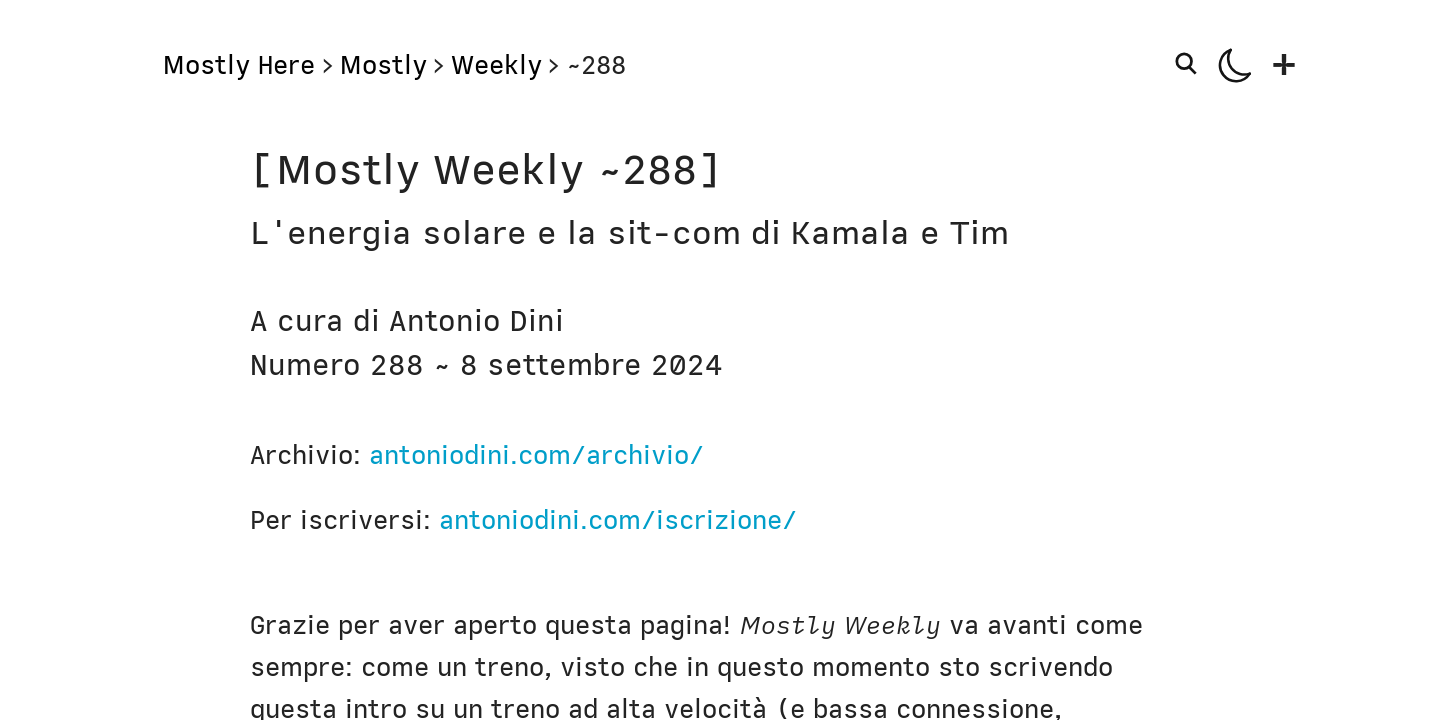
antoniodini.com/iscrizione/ (618, 520)
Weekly (496, 65)
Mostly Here (238, 65)
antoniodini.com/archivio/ (536, 455)
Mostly (383, 65)
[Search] (1190, 63)
